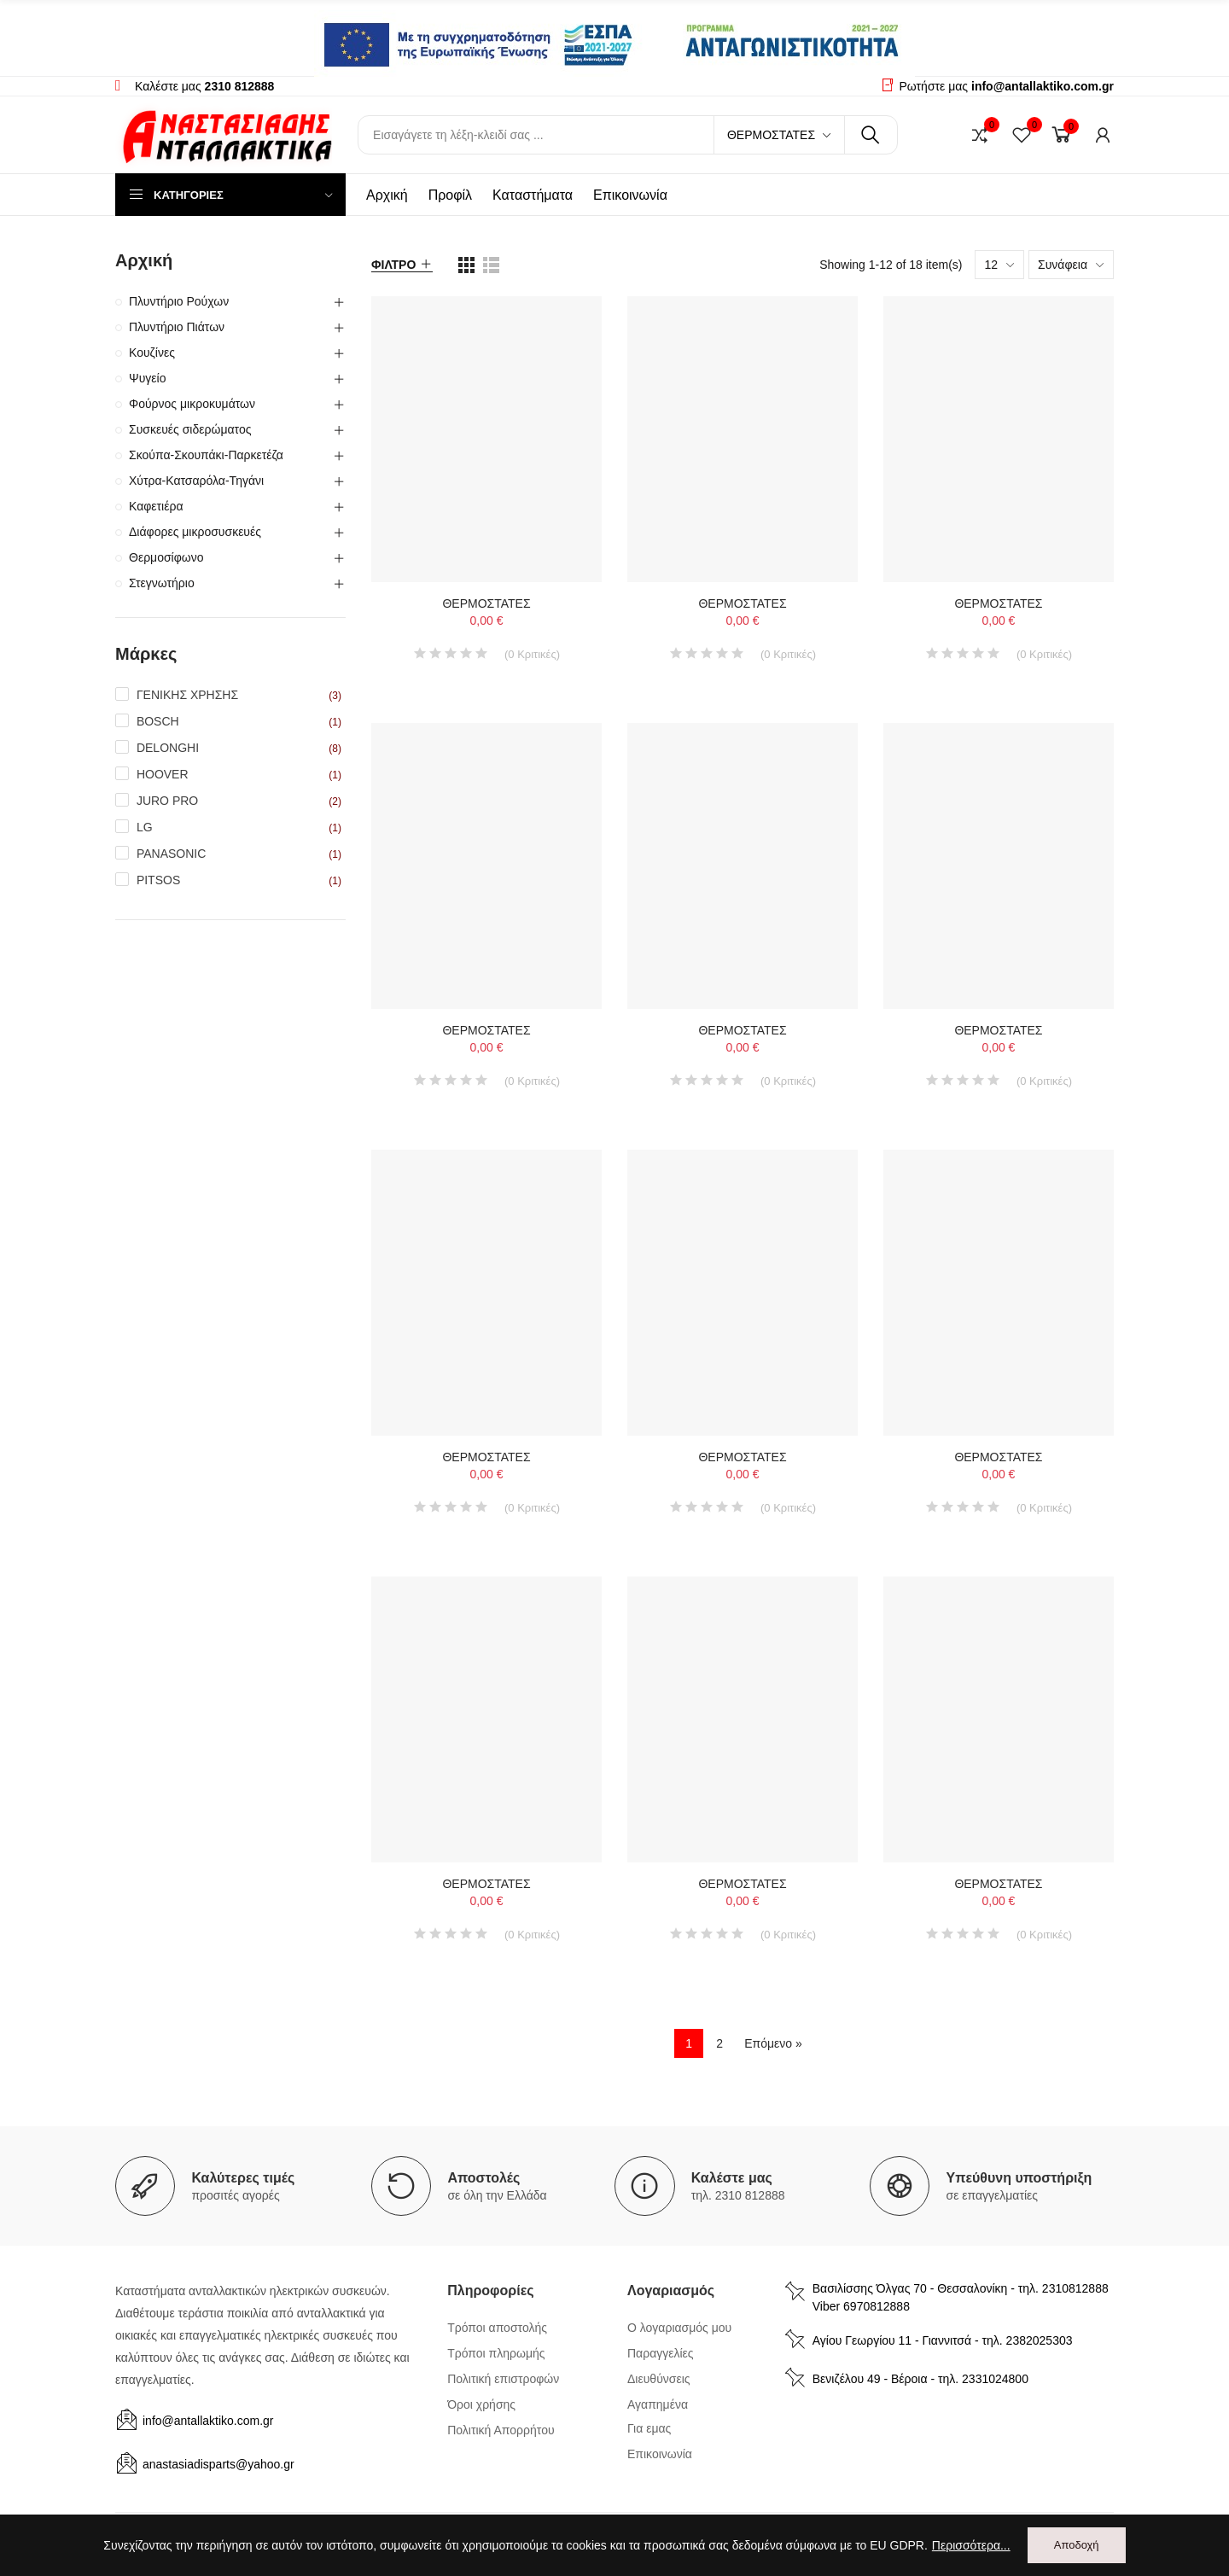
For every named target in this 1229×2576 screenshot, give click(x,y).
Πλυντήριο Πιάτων (176, 327)
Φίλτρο (393, 264)
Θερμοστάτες (771, 135)
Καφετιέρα (156, 506)
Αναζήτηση (870, 134)
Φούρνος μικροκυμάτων (192, 404)
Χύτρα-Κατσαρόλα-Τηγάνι (196, 480)
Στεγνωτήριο (162, 583)
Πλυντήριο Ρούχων (179, 301)
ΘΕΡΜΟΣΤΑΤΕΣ (486, 603)
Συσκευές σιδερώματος (190, 429)
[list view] (466, 265)
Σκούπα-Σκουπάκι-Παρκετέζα (206, 455)
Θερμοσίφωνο (166, 557)
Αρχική (143, 260)
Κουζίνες (152, 352)
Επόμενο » (773, 2043)
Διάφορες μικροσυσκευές (195, 532)
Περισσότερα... (971, 2545)
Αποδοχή (1076, 2544)
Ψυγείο (147, 378)
